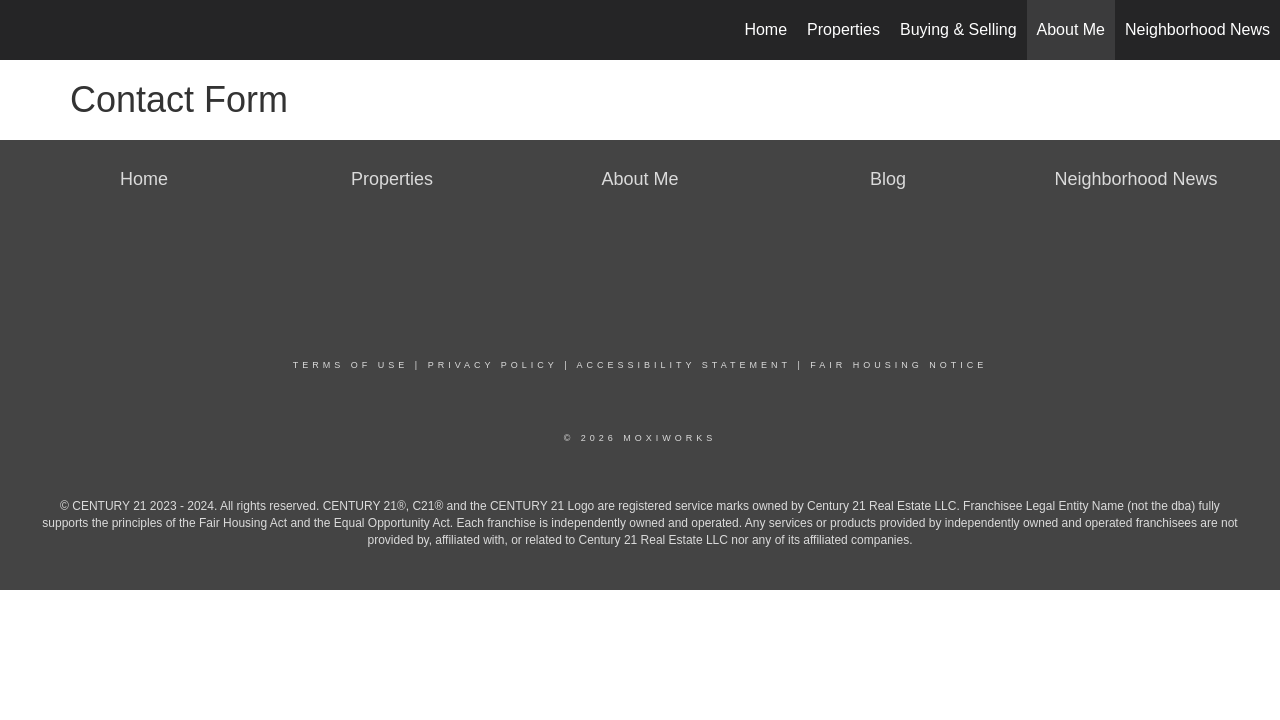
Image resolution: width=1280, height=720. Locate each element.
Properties (843, 29)
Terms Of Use (351, 365)
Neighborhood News (1197, 29)
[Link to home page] (25, 30)
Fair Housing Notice (898, 365)
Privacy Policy (493, 365)
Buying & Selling (958, 29)
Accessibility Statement (684, 365)
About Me (1071, 29)
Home (765, 29)
